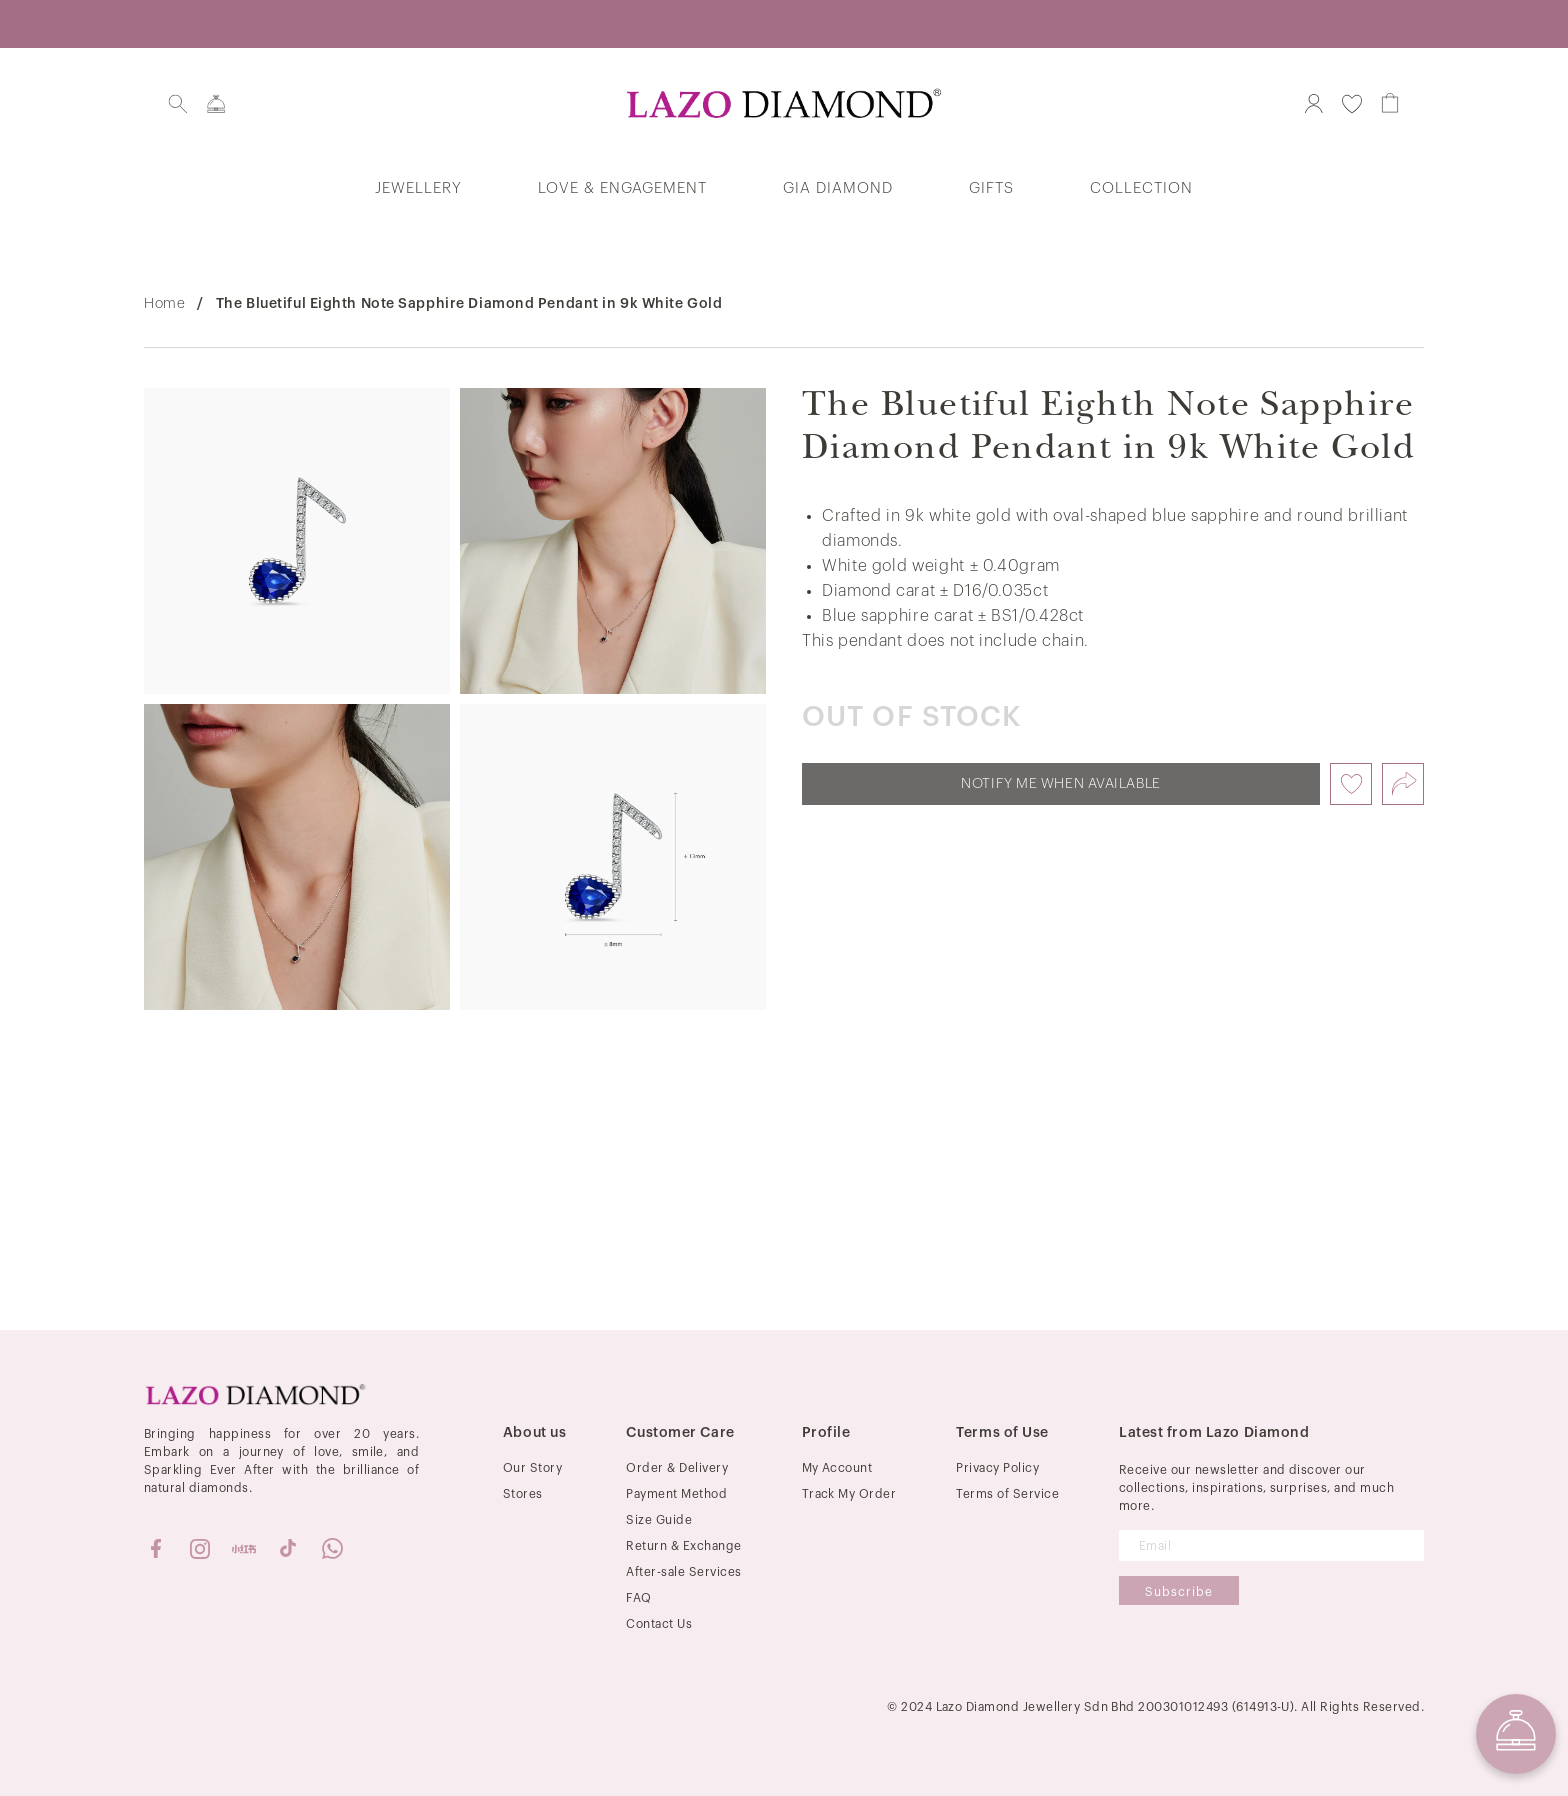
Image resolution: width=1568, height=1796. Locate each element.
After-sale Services (683, 1572)
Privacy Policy (997, 1468)
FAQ (638, 1598)
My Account (837, 1468)
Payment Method (676, 1494)
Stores (523, 1494)
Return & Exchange (683, 1546)
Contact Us (659, 1624)
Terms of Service (1007, 1494)
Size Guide (659, 1520)
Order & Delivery (677, 1468)
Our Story (532, 1468)
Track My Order (849, 1494)
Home (164, 304)
